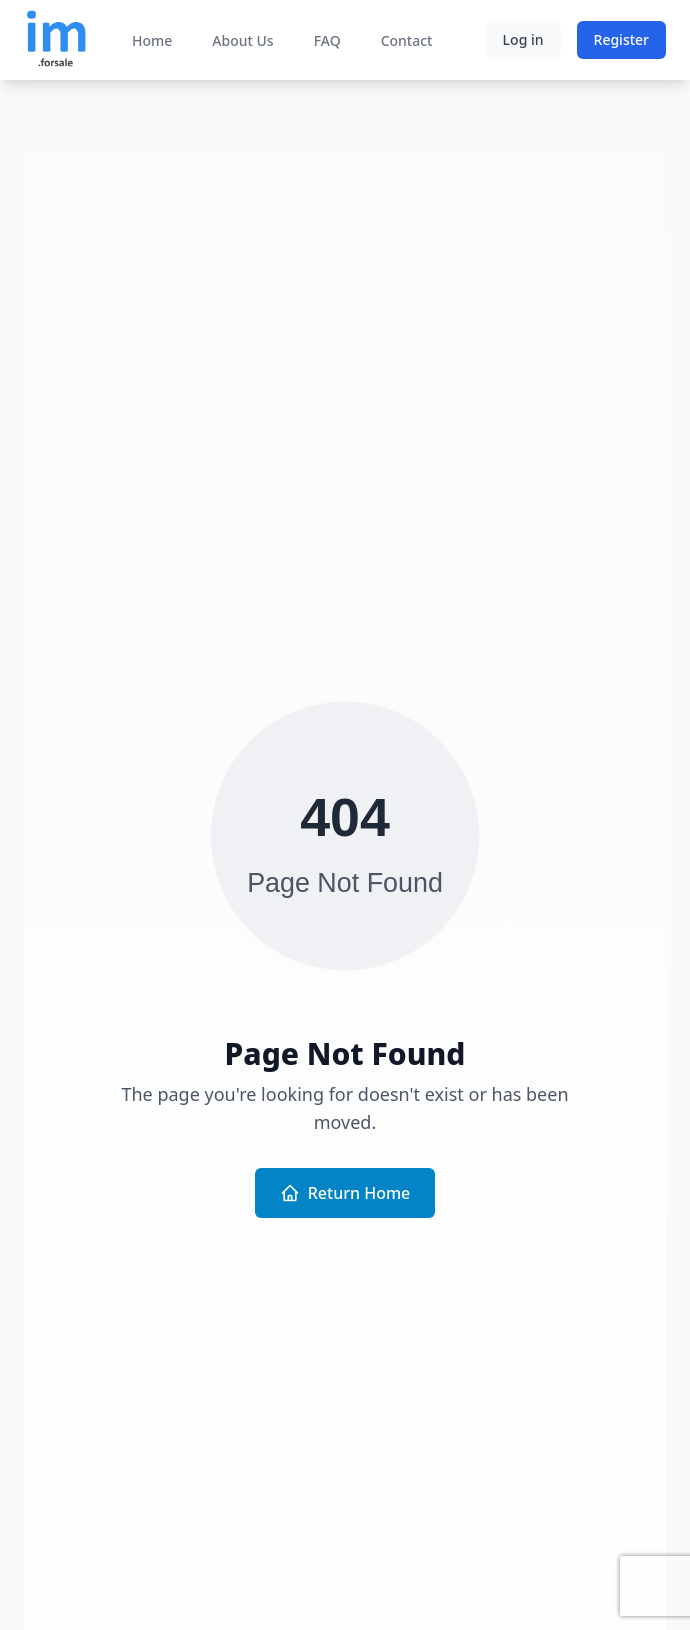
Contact (407, 40)
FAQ (327, 40)
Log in (523, 39)
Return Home (345, 1193)
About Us (242, 40)
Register (621, 39)
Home (152, 40)
